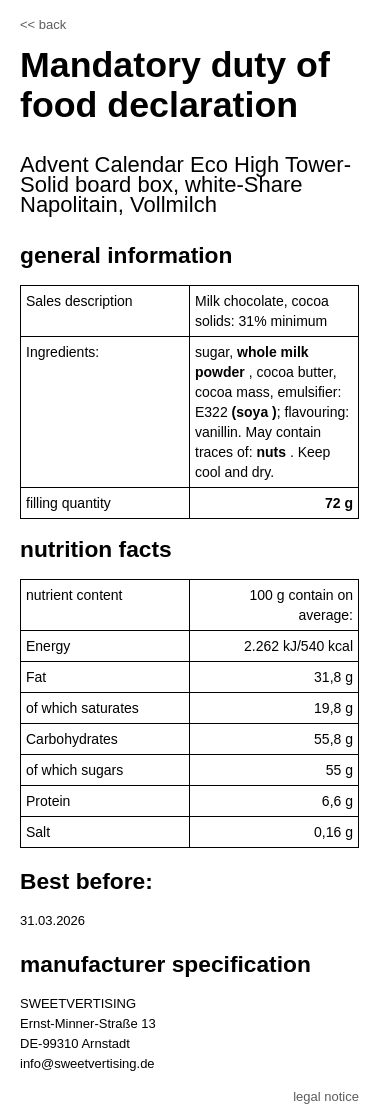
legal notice (326, 1096)
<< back (43, 24)
